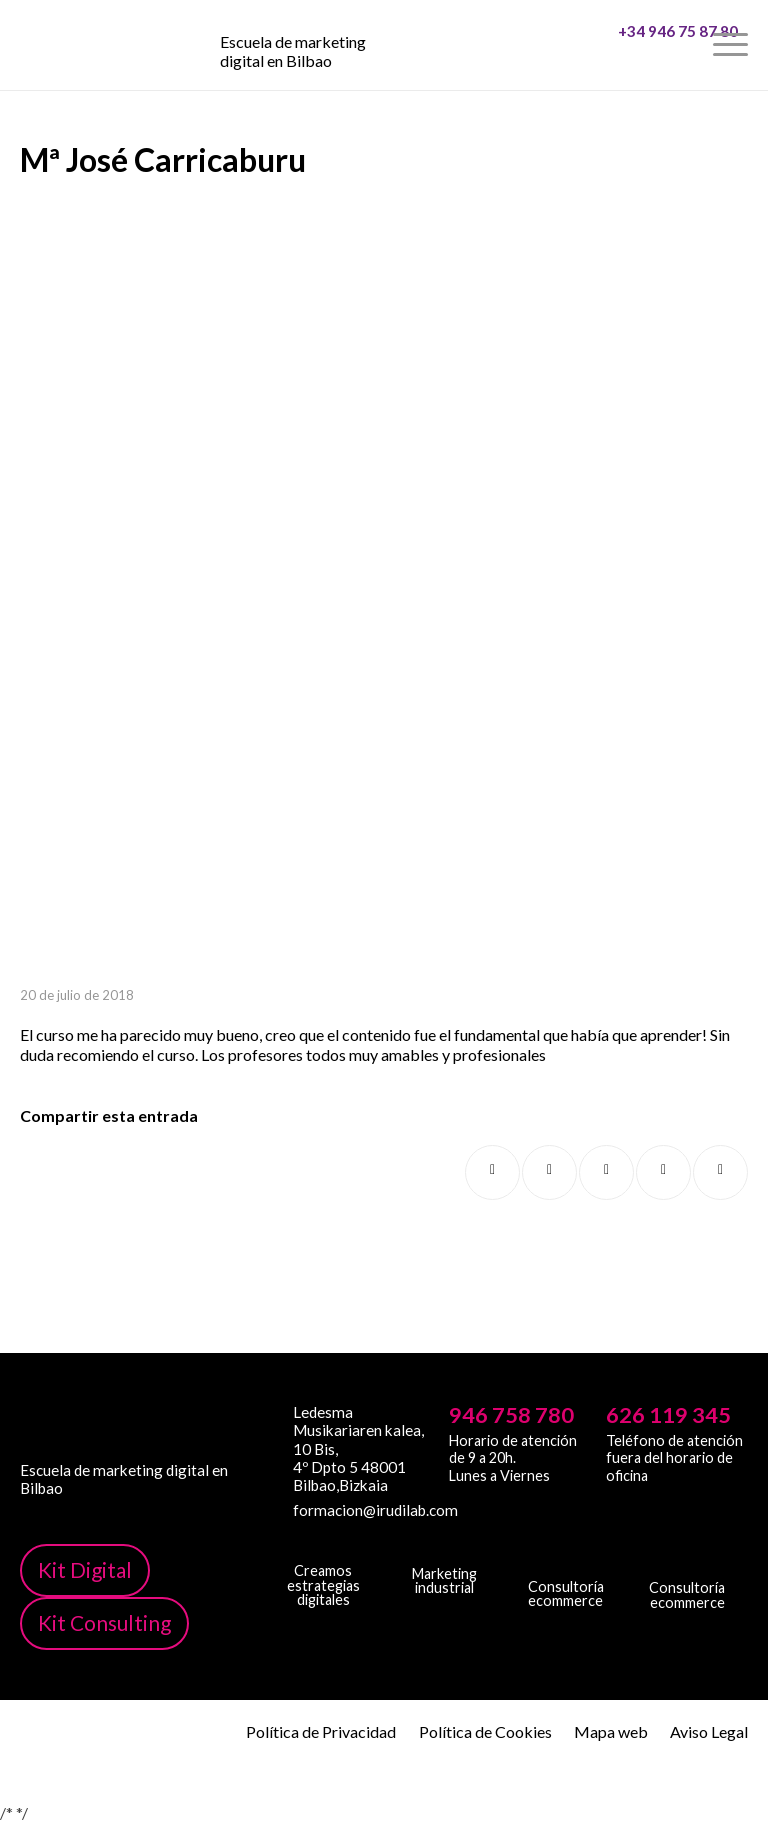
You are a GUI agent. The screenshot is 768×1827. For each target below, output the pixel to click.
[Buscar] (681, 45)
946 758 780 (511, 1415)
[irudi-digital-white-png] (323, 1548)
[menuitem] (681, 45)
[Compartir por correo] (720, 1172)
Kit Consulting (104, 1622)
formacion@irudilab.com (362, 1510)
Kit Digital (85, 1569)
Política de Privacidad (321, 1731)
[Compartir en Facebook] (492, 1172)
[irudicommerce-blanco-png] (566, 1556)
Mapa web (611, 1731)
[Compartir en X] (549, 1172)
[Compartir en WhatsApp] (606, 1172)
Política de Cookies (485, 1731)
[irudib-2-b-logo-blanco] (444, 1549)
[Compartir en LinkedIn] (663, 1172)
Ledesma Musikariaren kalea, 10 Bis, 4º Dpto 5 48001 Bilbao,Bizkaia (358, 1448)
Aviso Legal (709, 1731)
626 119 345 (668, 1415)
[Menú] (720, 45)
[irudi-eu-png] (687, 1554)
